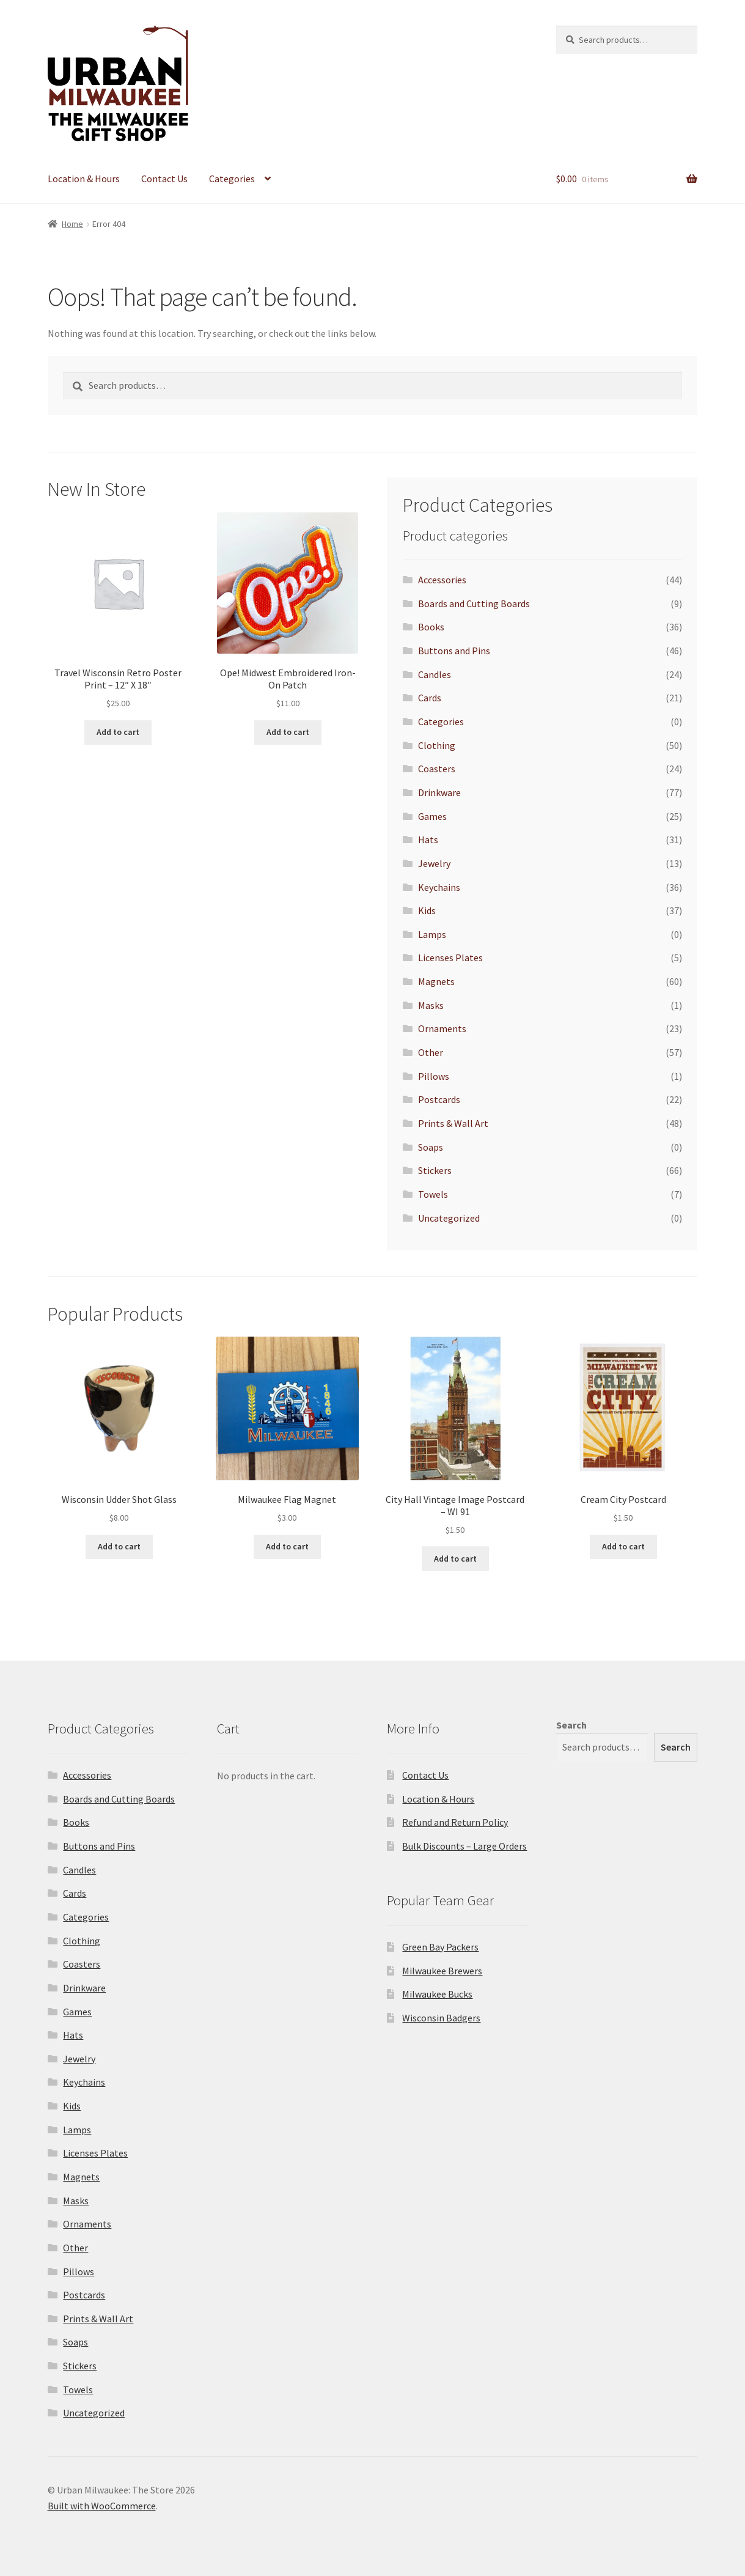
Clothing (436, 745)
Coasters (436, 768)
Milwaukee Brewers (442, 1971)
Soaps (430, 1147)
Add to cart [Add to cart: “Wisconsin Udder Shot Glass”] (119, 1546)
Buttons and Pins (454, 650)
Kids (427, 910)
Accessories (442, 580)
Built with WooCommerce (102, 2506)
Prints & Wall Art (453, 1123)
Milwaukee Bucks (437, 1994)
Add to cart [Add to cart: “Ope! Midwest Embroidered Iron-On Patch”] (287, 731)
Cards (429, 698)
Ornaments (442, 1028)
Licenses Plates (450, 957)
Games (432, 816)
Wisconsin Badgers (441, 2018)
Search (571, 1725)
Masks (431, 1005)
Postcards (439, 1099)
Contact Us (164, 178)
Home (72, 223)
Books (431, 627)
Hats (428, 839)
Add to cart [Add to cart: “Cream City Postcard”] (623, 1546)
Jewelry (434, 863)
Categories (232, 178)
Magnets (436, 981)
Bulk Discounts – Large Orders (464, 1846)
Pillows (433, 1076)
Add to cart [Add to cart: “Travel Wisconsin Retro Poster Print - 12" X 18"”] (118, 731)
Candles (434, 674)
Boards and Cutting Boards (474, 603)
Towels (433, 1194)
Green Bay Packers (440, 1947)
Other (430, 1052)
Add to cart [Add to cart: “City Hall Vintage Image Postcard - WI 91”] (455, 1558)
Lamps (432, 934)
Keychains (439, 887)
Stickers (435, 1170)
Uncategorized (449, 1218)
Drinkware (439, 792)
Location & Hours (84, 178)
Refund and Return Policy (455, 1822)
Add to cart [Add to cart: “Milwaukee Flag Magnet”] (287, 1546)
